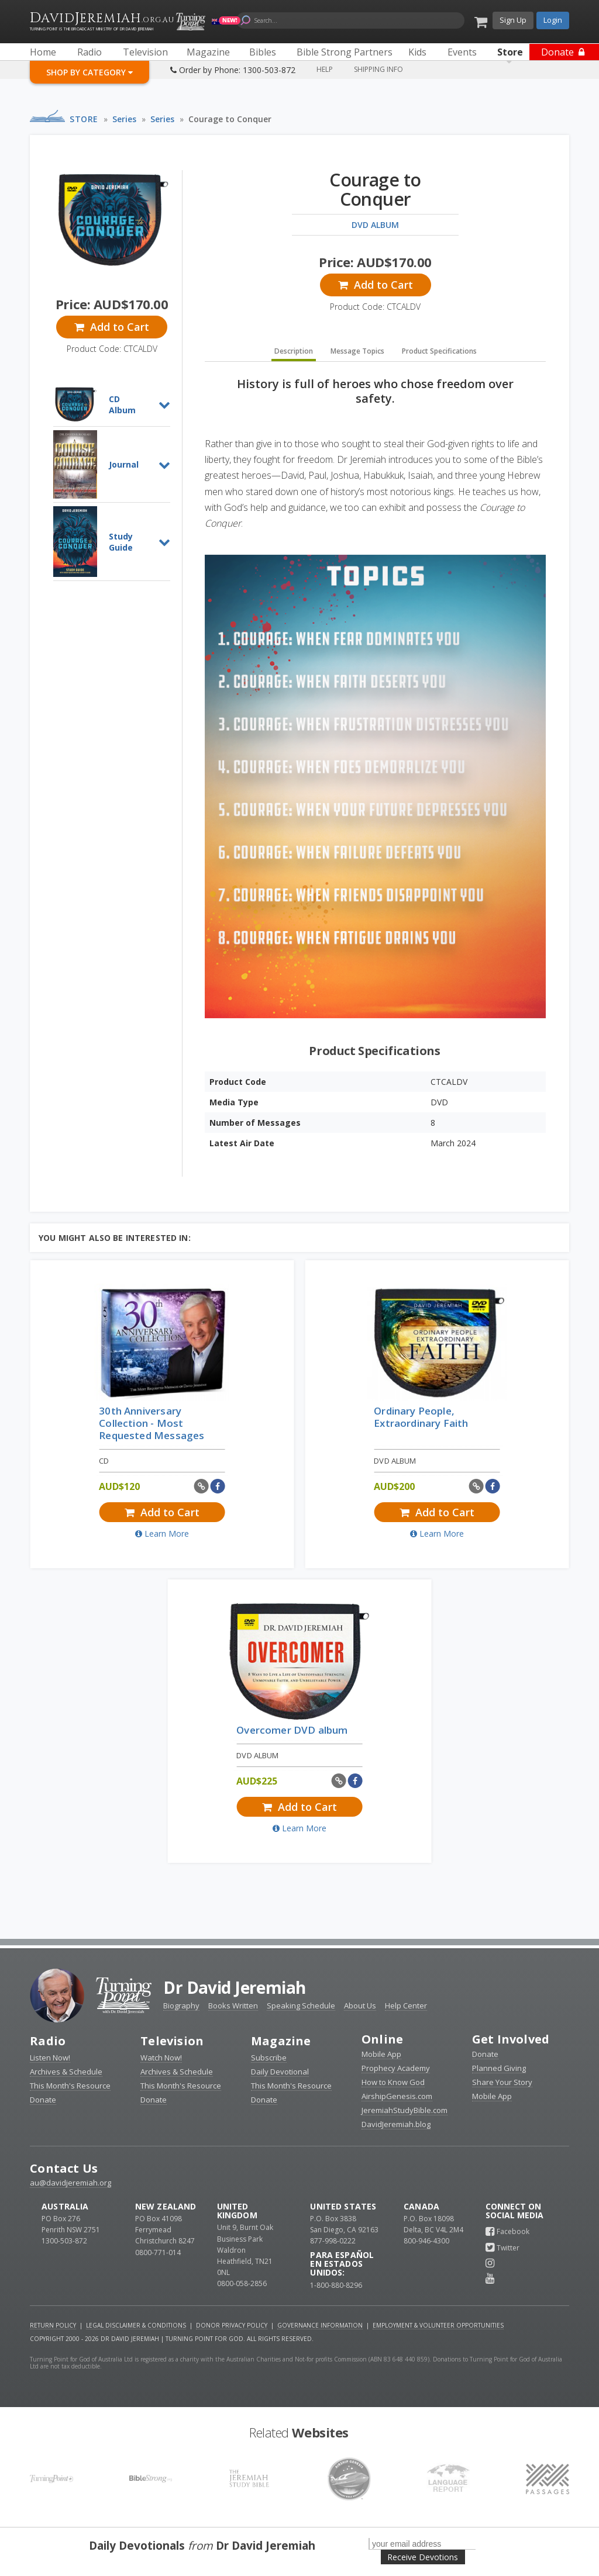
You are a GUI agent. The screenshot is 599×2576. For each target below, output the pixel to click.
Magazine (281, 2041)
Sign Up (513, 20)
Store (84, 119)
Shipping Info (378, 69)
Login (552, 20)
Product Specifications (439, 351)
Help (324, 69)
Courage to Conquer (229, 119)
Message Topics (357, 351)
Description (293, 351)
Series (124, 119)
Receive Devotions (422, 2557)
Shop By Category (89, 72)
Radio (48, 2041)
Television (172, 2041)
